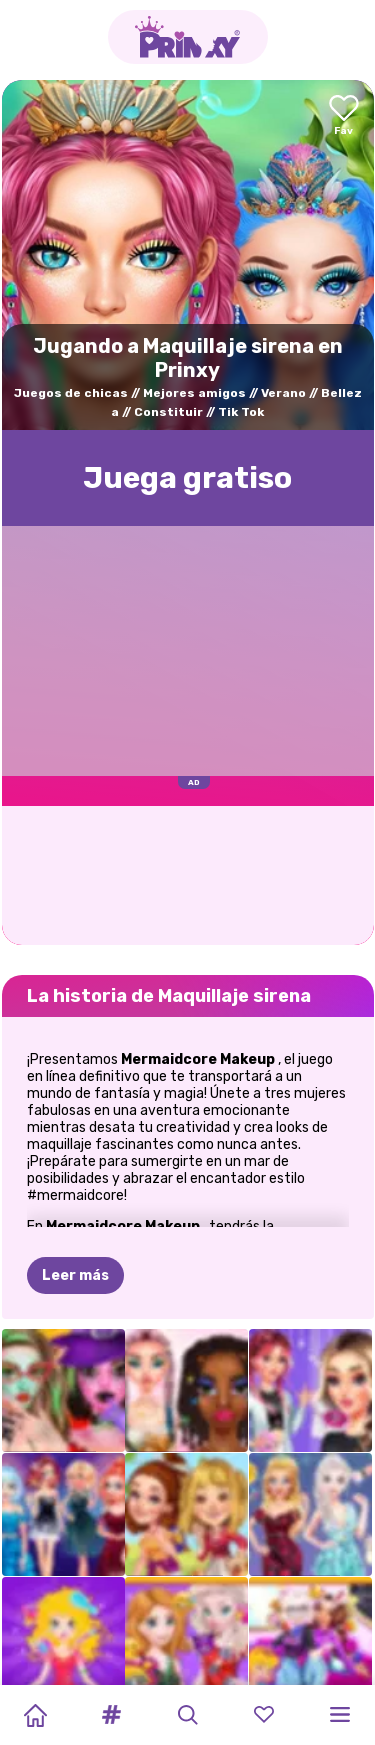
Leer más (75, 1176)
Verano (283, 393)
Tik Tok (241, 412)
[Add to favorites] (344, 116)
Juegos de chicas (71, 393)
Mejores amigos (194, 393)
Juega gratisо (187, 478)
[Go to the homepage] (188, 37)
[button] (111, 1715)
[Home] (35, 1715)
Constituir (168, 412)
